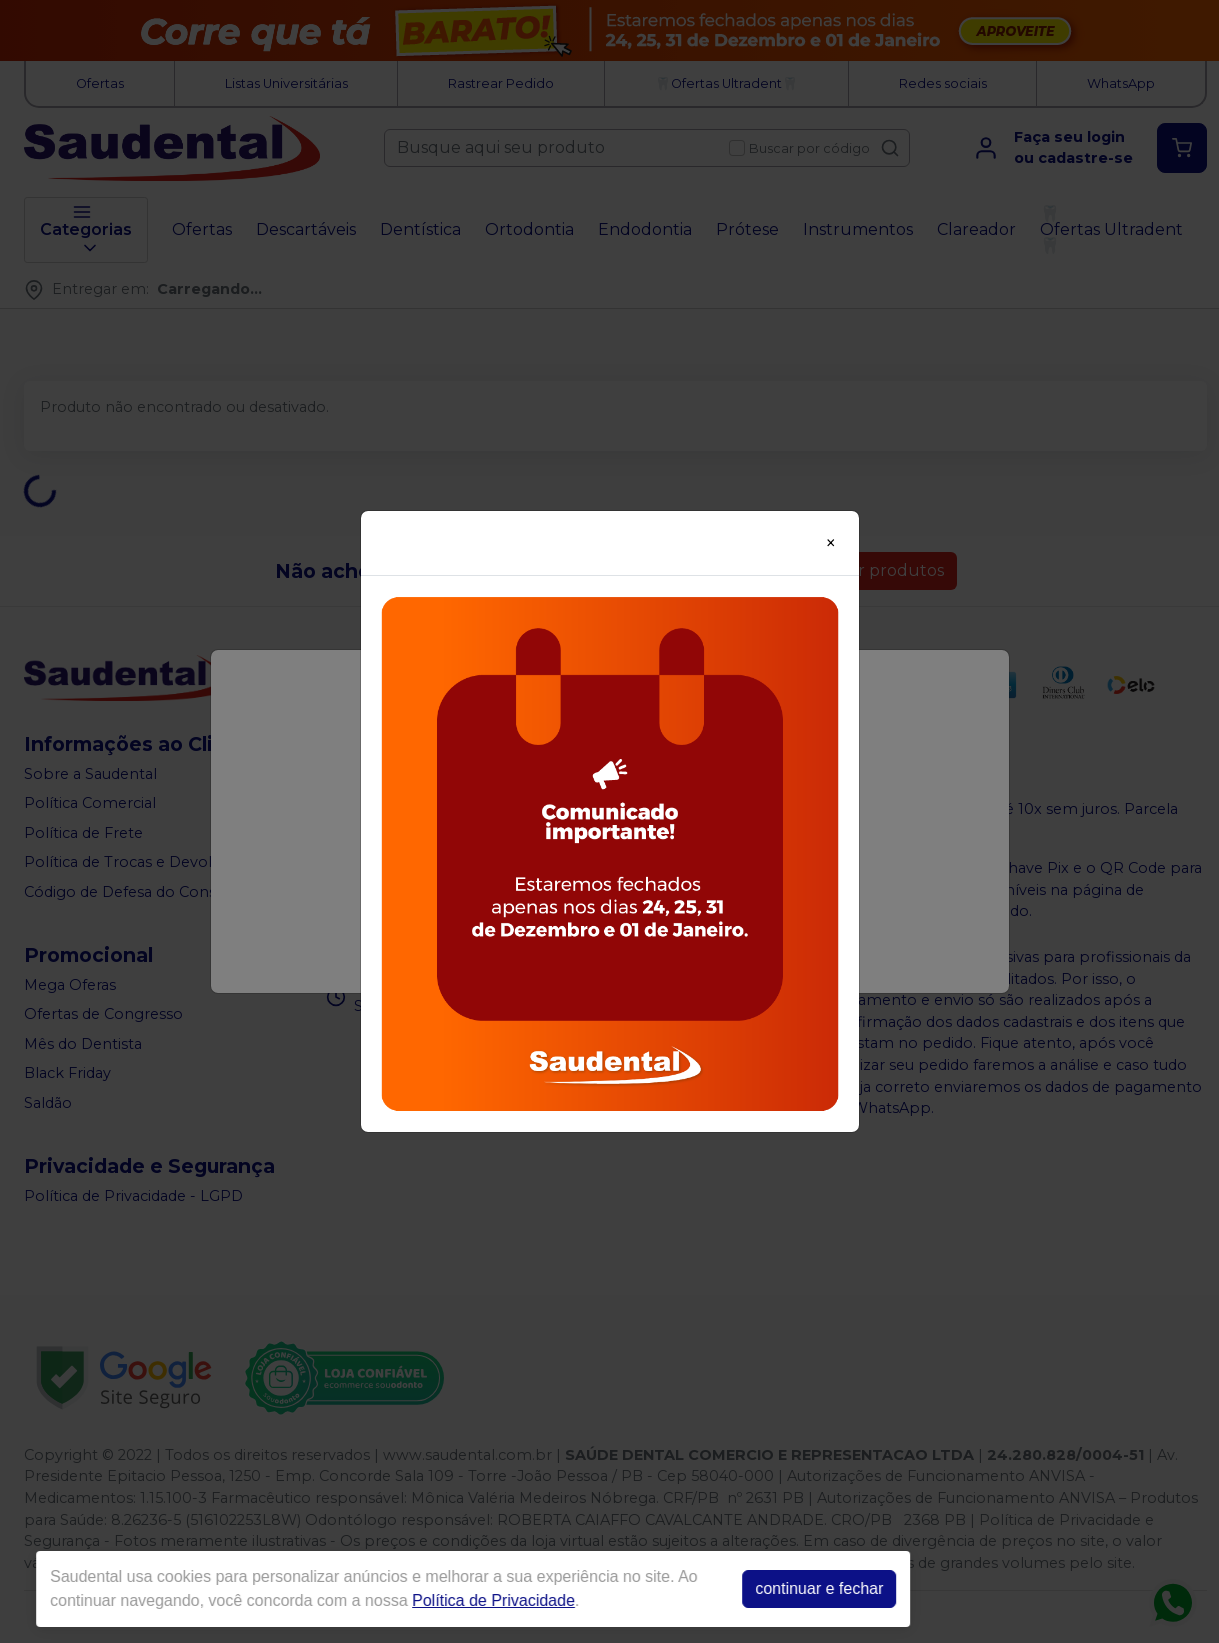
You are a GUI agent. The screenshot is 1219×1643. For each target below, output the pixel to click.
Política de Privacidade (468, 1600)
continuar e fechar (794, 1588)
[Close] (831, 543)
